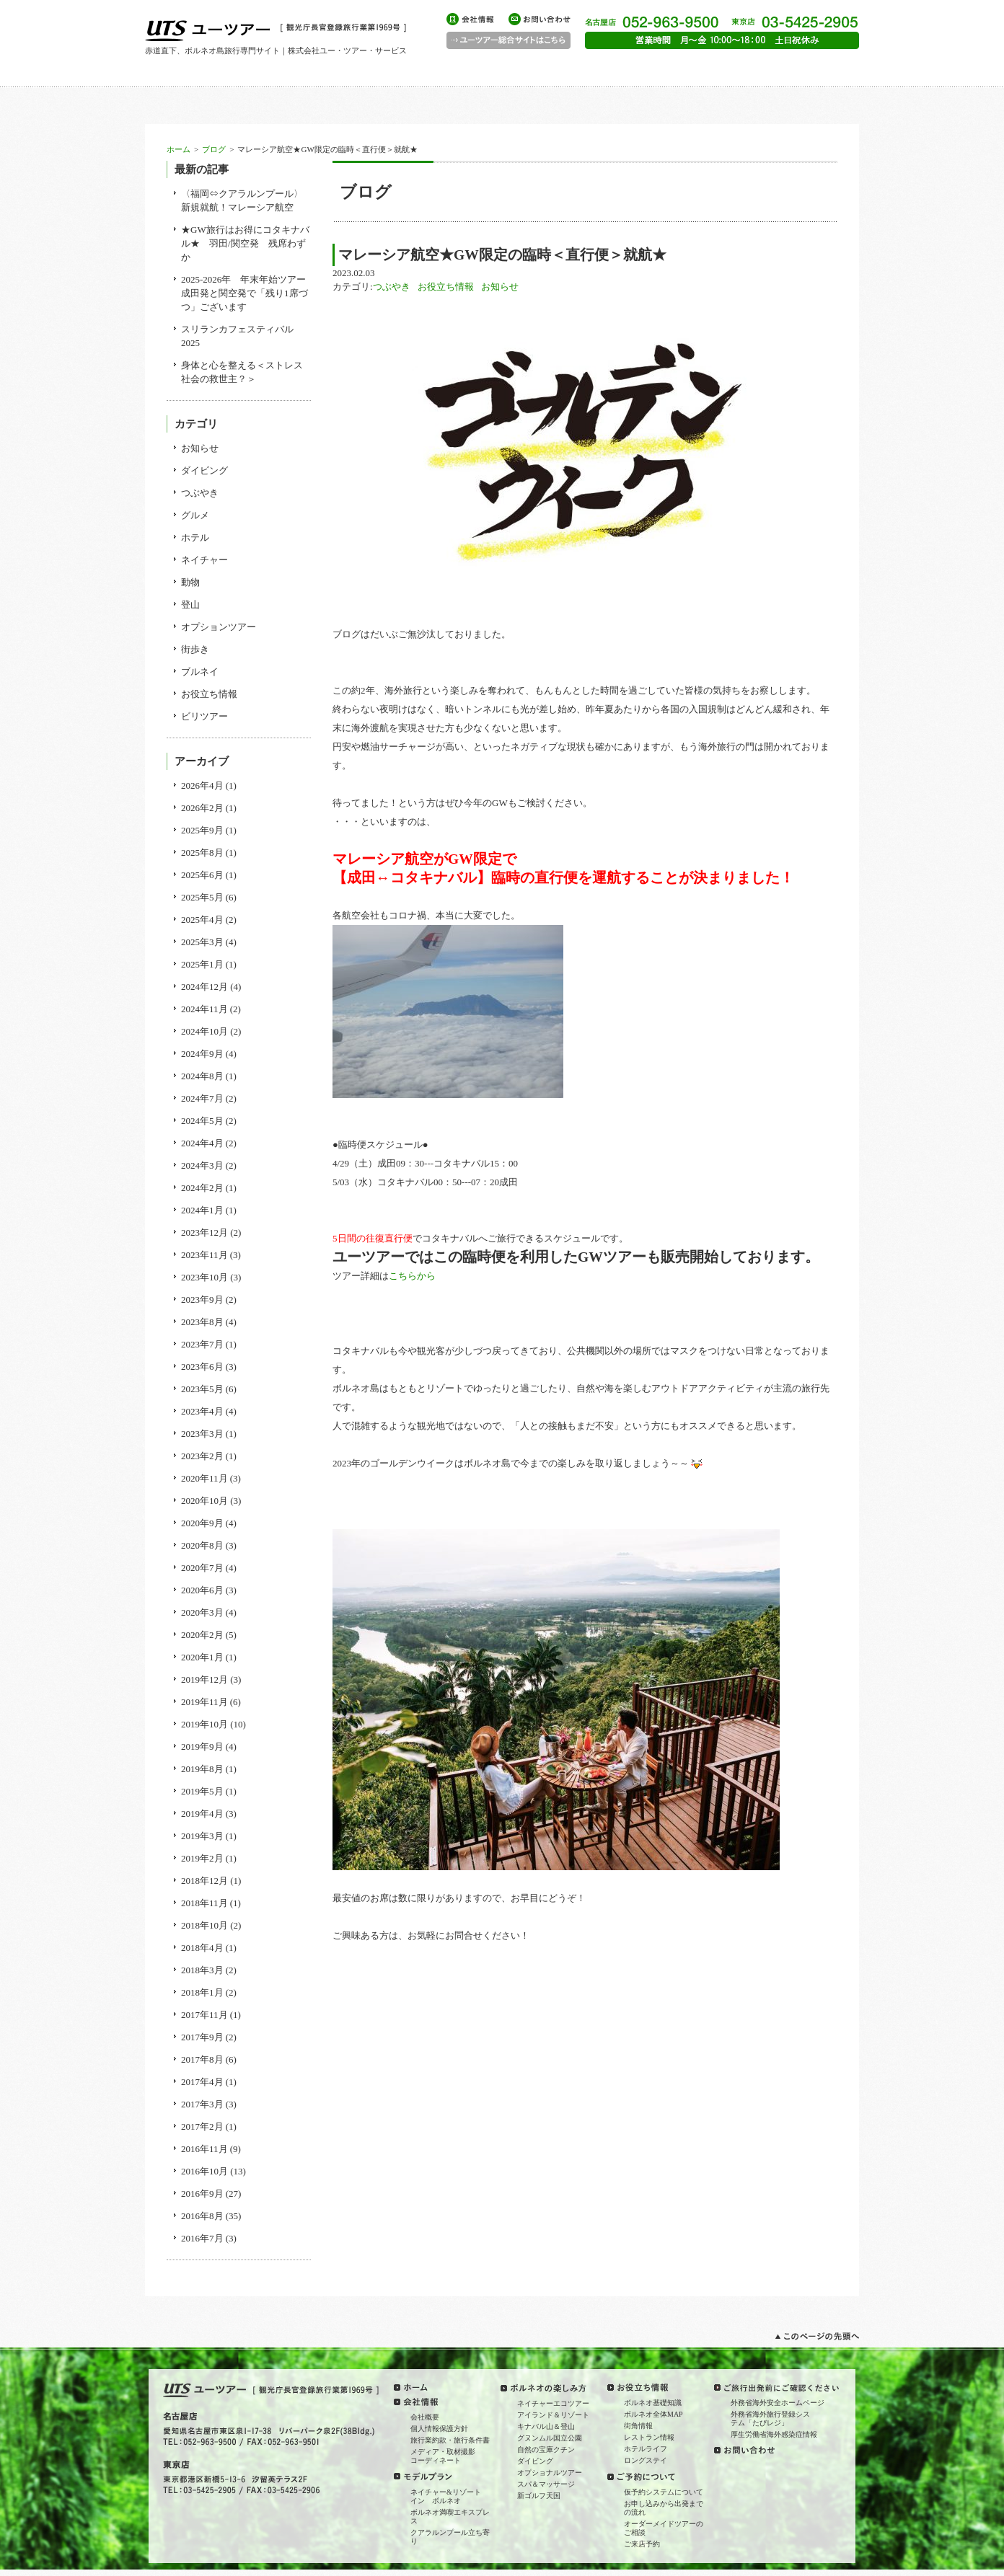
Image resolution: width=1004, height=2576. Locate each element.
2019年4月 (202, 1813)
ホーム (178, 149)
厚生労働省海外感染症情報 (774, 2434)
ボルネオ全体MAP (653, 2414)
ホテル (195, 537)
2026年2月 (202, 807)
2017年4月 (202, 2081)
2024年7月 (202, 1098)
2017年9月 (202, 2037)
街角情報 (638, 2426)
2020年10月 (204, 1500)
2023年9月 (202, 1299)
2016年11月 (204, 2148)
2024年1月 (202, 1210)
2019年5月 (202, 1791)
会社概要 (424, 2417)
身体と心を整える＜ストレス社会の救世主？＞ (242, 372)
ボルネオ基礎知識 (653, 2403)
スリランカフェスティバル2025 (237, 336)
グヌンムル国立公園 (549, 2438)
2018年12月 (204, 1880)
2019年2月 (202, 1858)
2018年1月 (202, 1992)
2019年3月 (202, 1836)
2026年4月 (202, 785)
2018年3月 (202, 1970)
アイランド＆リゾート (553, 2415)
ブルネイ (200, 671)
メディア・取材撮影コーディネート (442, 2456)
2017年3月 (202, 2104)
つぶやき (391, 286)
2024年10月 (204, 1031)
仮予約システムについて (663, 2492)
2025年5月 (202, 897)
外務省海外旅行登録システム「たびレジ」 (770, 2418)
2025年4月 (202, 919)
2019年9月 (202, 1746)
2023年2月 (202, 1456)
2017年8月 (202, 2059)
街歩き (195, 649)
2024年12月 (204, 986)
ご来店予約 (642, 2544)
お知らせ (500, 286)
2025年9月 (202, 830)
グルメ (195, 515)
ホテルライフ (645, 2449)
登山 (190, 604)
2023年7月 (202, 1344)
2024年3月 (202, 1165)
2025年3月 (202, 942)
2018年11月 (204, 1903)
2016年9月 (202, 2193)
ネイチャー (204, 559)
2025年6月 (202, 874)
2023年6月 (202, 1366)
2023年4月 (202, 1411)
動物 (190, 582)
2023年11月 (204, 1254)
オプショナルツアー (549, 2473)
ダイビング (204, 470)
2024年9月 (202, 1053)
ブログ (214, 149)
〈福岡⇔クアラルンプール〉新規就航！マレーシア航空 (242, 200)
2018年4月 (202, 1947)
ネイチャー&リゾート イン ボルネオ (449, 2496)
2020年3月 (202, 1612)
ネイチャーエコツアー (553, 2403)
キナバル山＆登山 (546, 2426)
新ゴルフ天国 (538, 2496)
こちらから (412, 1275)
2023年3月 (202, 1433)
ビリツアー (204, 716)
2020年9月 (202, 1523)
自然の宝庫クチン (546, 2449)
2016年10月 (204, 2171)
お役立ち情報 (446, 286)
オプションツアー (218, 626)
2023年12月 (204, 1232)
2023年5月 (202, 1389)
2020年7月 (202, 1567)
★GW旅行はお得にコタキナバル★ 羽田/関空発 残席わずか (245, 243)
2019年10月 (204, 1724)
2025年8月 (202, 852)
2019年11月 (204, 1701)
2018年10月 (204, 1925)
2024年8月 (202, 1076)
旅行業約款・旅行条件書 (450, 2440)
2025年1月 (202, 964)
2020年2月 (202, 1634)
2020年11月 (204, 1478)
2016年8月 (202, 2215)
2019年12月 (204, 1679)
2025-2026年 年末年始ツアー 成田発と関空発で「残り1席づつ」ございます (246, 293)
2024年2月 (202, 1187)
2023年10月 (204, 1277)
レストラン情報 (649, 2437)
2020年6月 (202, 1590)
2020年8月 (202, 1545)
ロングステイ (645, 2460)
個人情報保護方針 (439, 2429)
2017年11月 (204, 2014)
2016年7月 (202, 2238)
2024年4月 (202, 1143)
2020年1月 (202, 1657)
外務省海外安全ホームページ (777, 2403)
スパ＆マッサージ (546, 2484)
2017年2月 (202, 2126)
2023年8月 (202, 1321)
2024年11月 (204, 1009)
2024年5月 (202, 1120)
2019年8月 (202, 1768)
